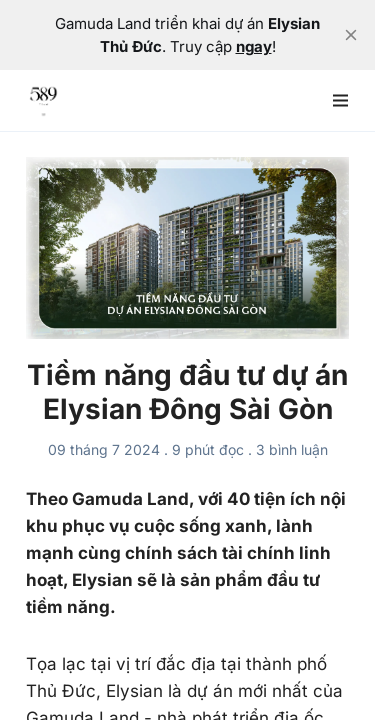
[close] (351, 35)
